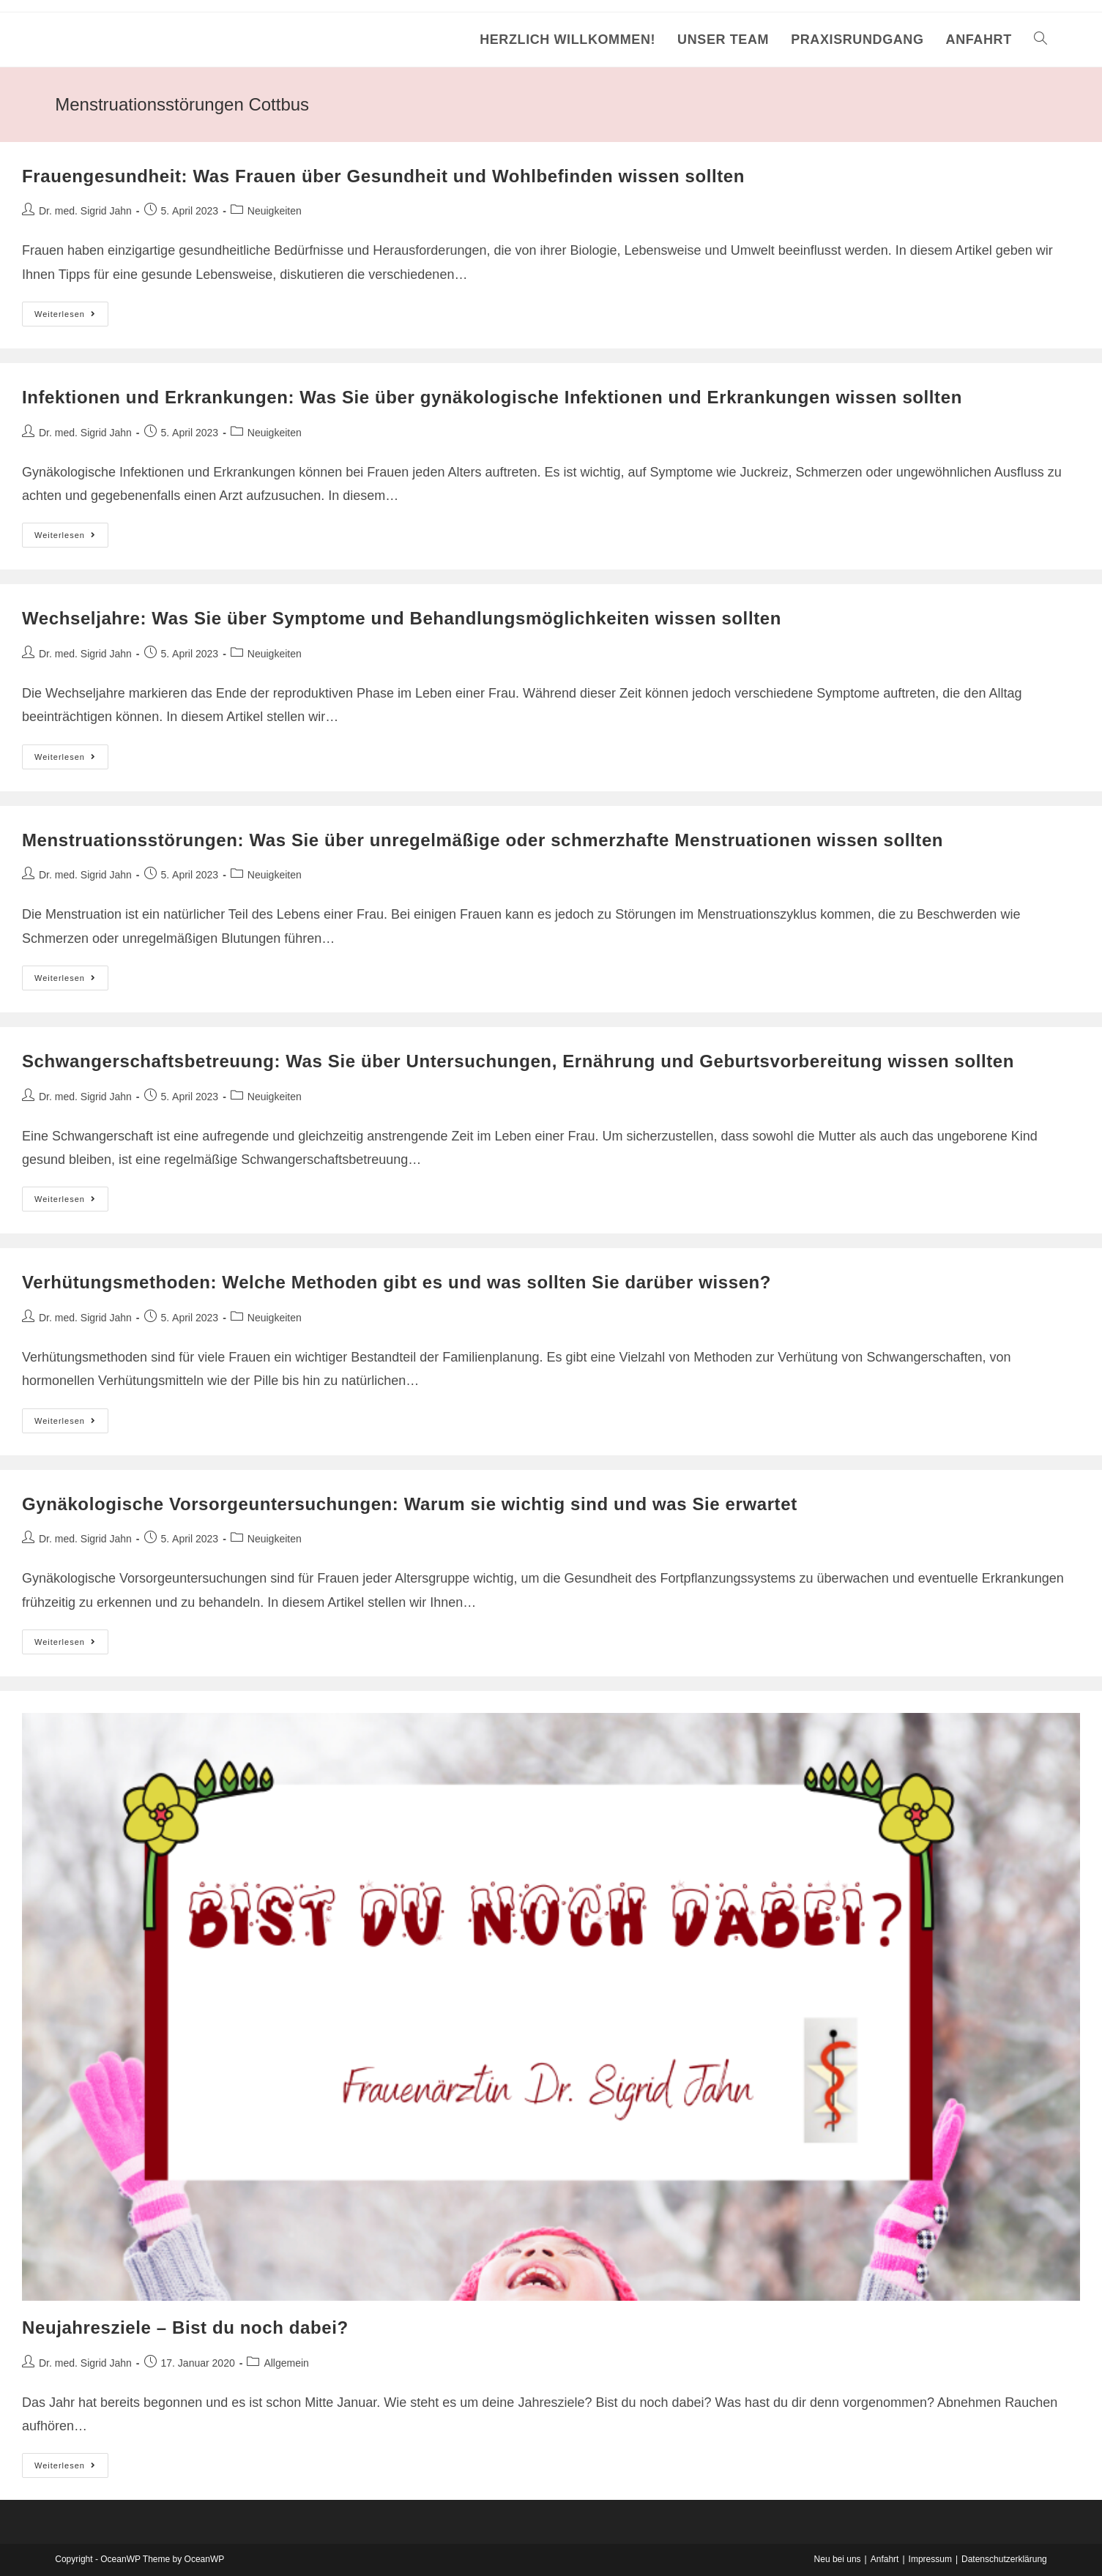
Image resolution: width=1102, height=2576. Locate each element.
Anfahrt (885, 2559)
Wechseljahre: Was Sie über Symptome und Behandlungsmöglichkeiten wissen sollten (401, 618)
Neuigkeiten (274, 211)
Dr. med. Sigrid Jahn (85, 211)
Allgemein (286, 2363)
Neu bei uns (837, 2559)
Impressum (930, 2559)
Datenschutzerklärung (1004, 2559)
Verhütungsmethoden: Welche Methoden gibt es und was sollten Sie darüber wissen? (396, 1282)
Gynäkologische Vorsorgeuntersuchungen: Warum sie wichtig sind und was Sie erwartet (409, 1504)
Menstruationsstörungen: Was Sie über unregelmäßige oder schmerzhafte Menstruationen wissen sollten (482, 840)
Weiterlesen (71, 317)
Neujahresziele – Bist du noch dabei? (185, 2327)
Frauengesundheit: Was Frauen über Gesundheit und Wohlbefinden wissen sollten (383, 176)
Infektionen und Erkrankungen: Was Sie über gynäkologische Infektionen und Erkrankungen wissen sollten (492, 397)
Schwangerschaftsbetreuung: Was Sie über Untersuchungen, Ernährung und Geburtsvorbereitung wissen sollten (518, 1061)
